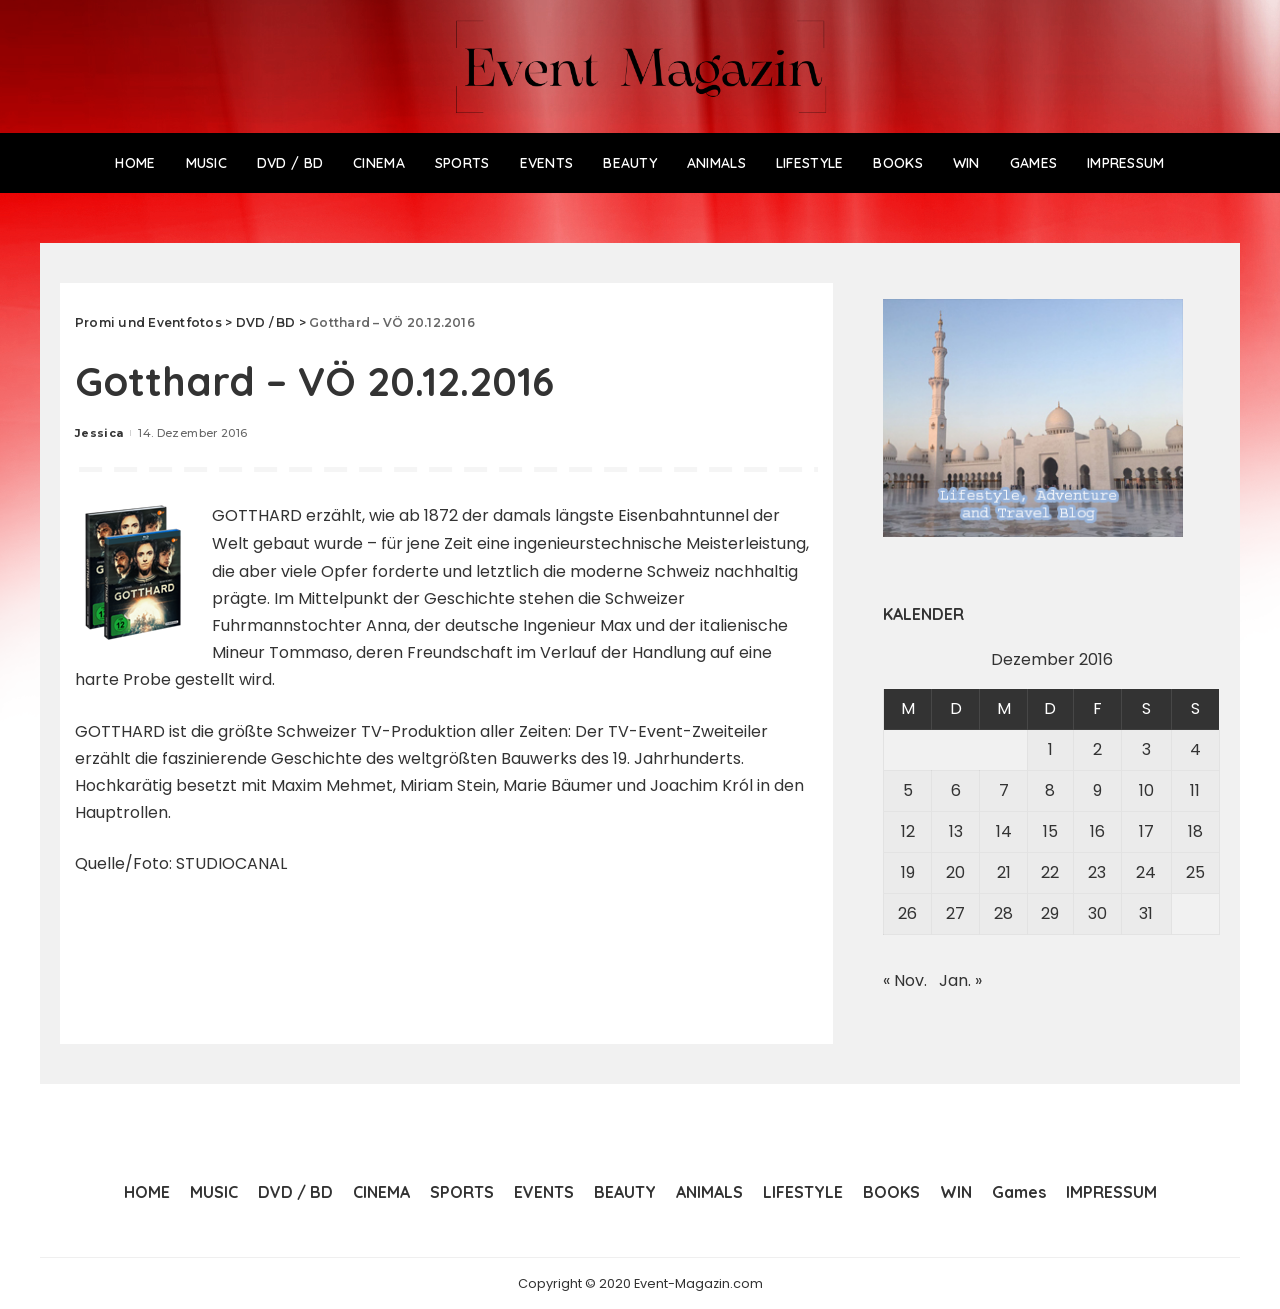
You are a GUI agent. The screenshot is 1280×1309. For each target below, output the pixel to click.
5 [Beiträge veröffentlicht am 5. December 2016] (908, 790)
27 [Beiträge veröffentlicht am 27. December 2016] (955, 913)
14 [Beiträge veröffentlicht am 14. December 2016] (1004, 831)
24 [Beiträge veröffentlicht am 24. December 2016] (1146, 872)
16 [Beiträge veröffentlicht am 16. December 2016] (1097, 831)
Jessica (99, 433)
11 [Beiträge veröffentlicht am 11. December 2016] (1195, 790)
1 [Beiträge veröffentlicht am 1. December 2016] (1050, 749)
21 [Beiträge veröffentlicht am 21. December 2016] (1004, 872)
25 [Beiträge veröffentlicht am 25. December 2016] (1195, 872)
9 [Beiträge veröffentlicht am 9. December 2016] (1097, 790)
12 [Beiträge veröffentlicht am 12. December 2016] (908, 831)
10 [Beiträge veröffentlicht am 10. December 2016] (1146, 790)
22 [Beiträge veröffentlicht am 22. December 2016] (1050, 872)
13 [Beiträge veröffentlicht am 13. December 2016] (956, 831)
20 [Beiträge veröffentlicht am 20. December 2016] (955, 872)
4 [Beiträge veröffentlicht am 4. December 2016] (1195, 749)
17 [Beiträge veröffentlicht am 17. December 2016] (1146, 831)
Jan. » (960, 980)
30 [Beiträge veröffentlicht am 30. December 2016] (1097, 913)
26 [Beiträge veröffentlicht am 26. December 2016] (907, 913)
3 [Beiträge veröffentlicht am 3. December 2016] (1146, 749)
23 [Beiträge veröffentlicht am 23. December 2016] (1097, 872)
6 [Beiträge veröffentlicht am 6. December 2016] (956, 790)
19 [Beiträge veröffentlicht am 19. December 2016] (908, 872)
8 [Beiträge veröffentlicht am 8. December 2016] (1050, 790)
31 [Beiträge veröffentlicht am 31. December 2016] (1146, 913)
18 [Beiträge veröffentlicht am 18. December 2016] (1195, 831)
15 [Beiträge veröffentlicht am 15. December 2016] (1050, 831)
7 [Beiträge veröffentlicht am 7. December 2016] (1004, 790)
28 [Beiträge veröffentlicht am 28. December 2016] (1003, 913)
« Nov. (905, 980)
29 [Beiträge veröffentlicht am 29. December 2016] (1050, 913)
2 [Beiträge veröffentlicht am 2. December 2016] (1097, 749)
